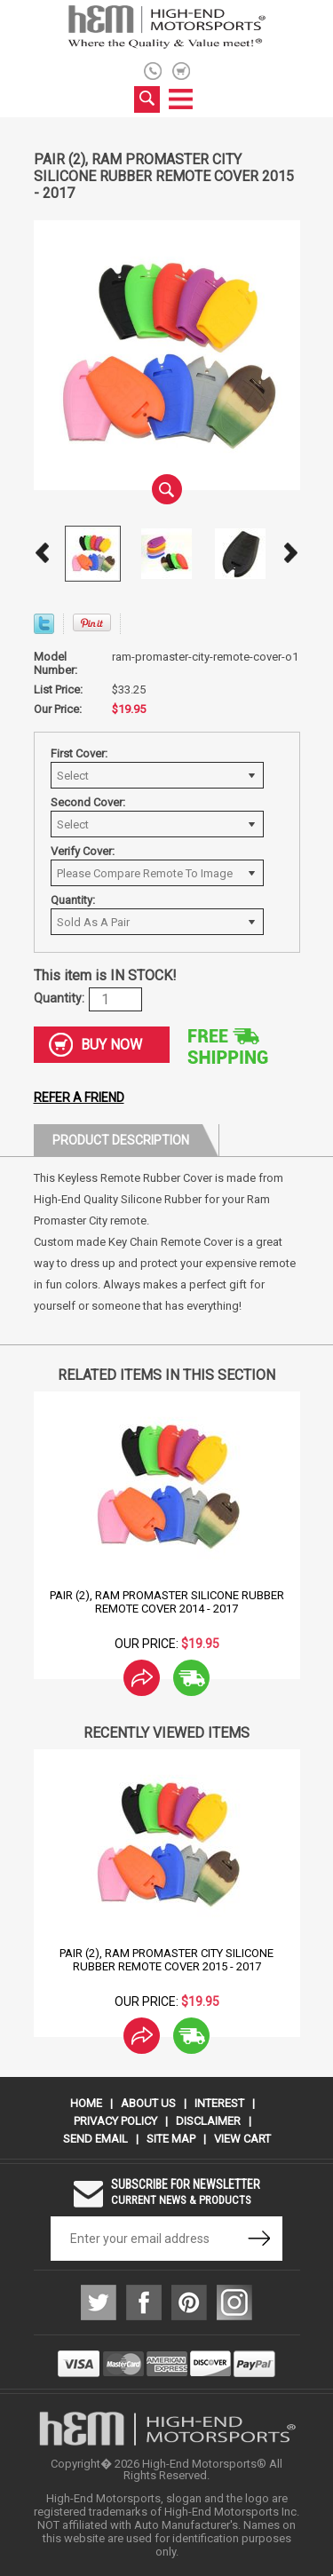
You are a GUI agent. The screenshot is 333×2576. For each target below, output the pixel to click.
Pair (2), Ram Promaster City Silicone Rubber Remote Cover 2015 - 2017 (166, 1959)
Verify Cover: (83, 851)
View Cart (242, 2138)
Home (86, 2103)
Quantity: (73, 900)
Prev (43, 553)
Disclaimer (208, 2121)
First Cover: (79, 753)
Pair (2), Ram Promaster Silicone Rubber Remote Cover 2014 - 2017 (167, 1602)
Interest (219, 2103)
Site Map (171, 2138)
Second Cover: (88, 802)
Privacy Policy (115, 2121)
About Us (148, 2103)
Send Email (95, 2138)
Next (291, 553)
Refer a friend (79, 1097)
